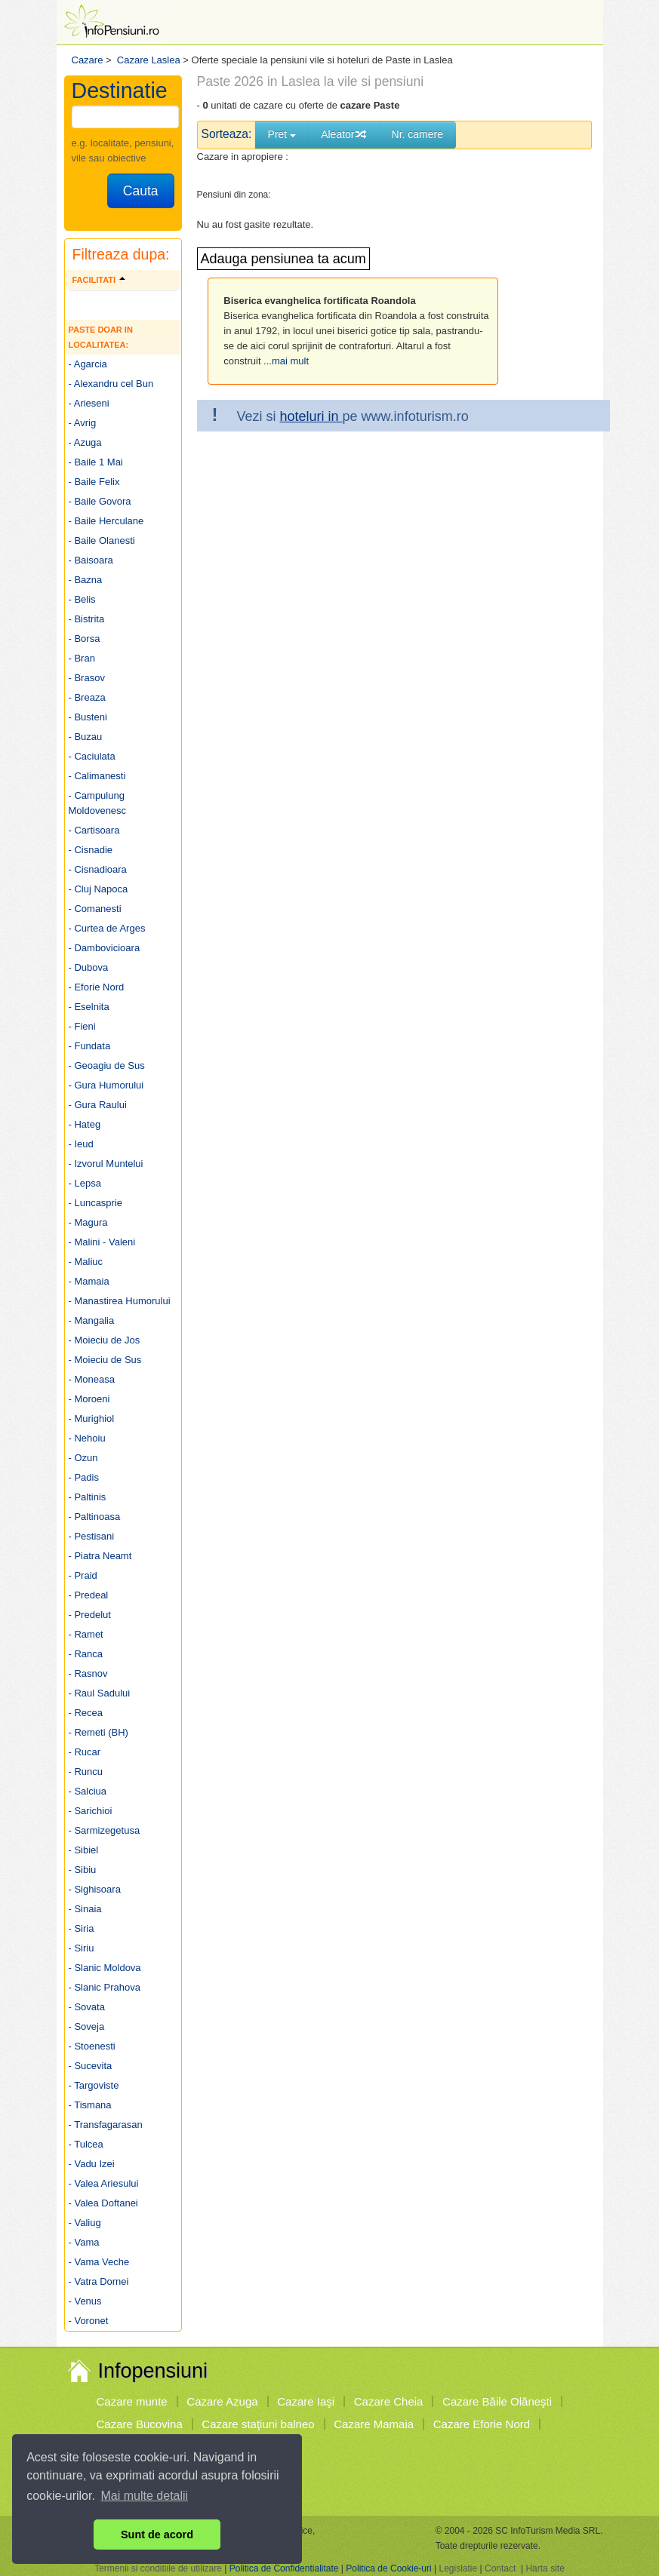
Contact (500, 2568)
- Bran (82, 658)
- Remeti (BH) (98, 1732)
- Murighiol (92, 1418)
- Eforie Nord (97, 987)
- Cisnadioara (98, 869)
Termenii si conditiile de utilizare (158, 2568)
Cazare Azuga (221, 2401)
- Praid (83, 1575)
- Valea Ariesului (104, 2183)
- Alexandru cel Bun (111, 383)
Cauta (141, 190)
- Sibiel (84, 1850)
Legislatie (458, 2568)
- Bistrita (87, 619)
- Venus (85, 2301)
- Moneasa (92, 1379)
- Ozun (83, 1457)
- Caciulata (92, 756)
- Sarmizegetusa (104, 1830)
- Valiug (85, 2222)
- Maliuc (86, 1261)
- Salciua (88, 1791)
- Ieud (81, 1144)
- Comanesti (95, 908)
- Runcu (86, 1771)
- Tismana (90, 2105)
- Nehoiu (87, 1438)
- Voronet (89, 2320)
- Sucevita (90, 2065)
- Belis (82, 599)
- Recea (86, 1712)
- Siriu (81, 1948)
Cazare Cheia (388, 2401)
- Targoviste (94, 2085)
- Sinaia (85, 1908)
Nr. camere (417, 134)
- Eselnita (89, 1006)
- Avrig (83, 422)
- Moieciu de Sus (105, 1359)
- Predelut (90, 1614)
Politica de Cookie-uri (388, 2568)
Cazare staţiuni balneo (258, 2424)
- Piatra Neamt (100, 1555)
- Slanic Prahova (104, 1987)
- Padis (84, 1477)
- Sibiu (83, 1869)
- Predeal (89, 1595)
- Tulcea (86, 2144)
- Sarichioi (90, 1810)
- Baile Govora (100, 501)
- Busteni (88, 717)
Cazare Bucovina (140, 2424)
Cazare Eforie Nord (481, 2424)
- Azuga (85, 442)
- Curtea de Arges (107, 928)
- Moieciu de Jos (104, 1340)
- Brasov (87, 677)
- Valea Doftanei (103, 2203)
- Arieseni (89, 403)
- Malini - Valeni (102, 1242)
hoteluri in (311, 416)
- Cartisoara (94, 830)
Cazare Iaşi (305, 2401)
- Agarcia (88, 364)
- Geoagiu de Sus (107, 1065)
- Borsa (84, 638)
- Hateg (85, 1124)
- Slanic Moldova (105, 1967)
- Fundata (90, 1046)
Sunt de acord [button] (157, 2534)
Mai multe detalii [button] (145, 2495)
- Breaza (87, 697)
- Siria (81, 1928)
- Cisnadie (91, 849)
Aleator (343, 134)
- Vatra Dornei (99, 2281)
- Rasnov (88, 1673)
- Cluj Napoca (98, 889)
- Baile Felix (94, 481)
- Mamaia (89, 1281)
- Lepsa (85, 1183)
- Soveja (87, 2026)
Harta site (544, 2568)
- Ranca (86, 1654)
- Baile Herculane (106, 521)
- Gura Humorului (106, 1085)
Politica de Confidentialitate (284, 2568)
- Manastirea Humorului (120, 1300)
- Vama (84, 2242)
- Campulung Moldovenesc (98, 803)
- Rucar (85, 1752)
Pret (282, 134)
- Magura (88, 1222)
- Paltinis (87, 1497)
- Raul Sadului (100, 1693)
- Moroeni (89, 1399)
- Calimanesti (97, 775)
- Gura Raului (98, 1104)
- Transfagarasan (106, 2124)
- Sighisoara (95, 1889)
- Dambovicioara (104, 947)
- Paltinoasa (95, 1516)
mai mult (290, 361)
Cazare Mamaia (374, 2424)
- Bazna (86, 579)
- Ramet (86, 1634)
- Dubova (89, 967)
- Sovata (87, 2007)
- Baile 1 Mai (96, 462)
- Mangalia (92, 1320)
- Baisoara (91, 560)
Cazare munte (132, 2401)
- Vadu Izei (92, 2163)
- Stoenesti (92, 2046)
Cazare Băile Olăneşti (497, 2401)
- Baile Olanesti (102, 540)
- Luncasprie (96, 1202)
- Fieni (82, 1026)
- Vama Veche (99, 2261)
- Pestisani (92, 1536)
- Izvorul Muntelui (106, 1163)
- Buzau (86, 736)
